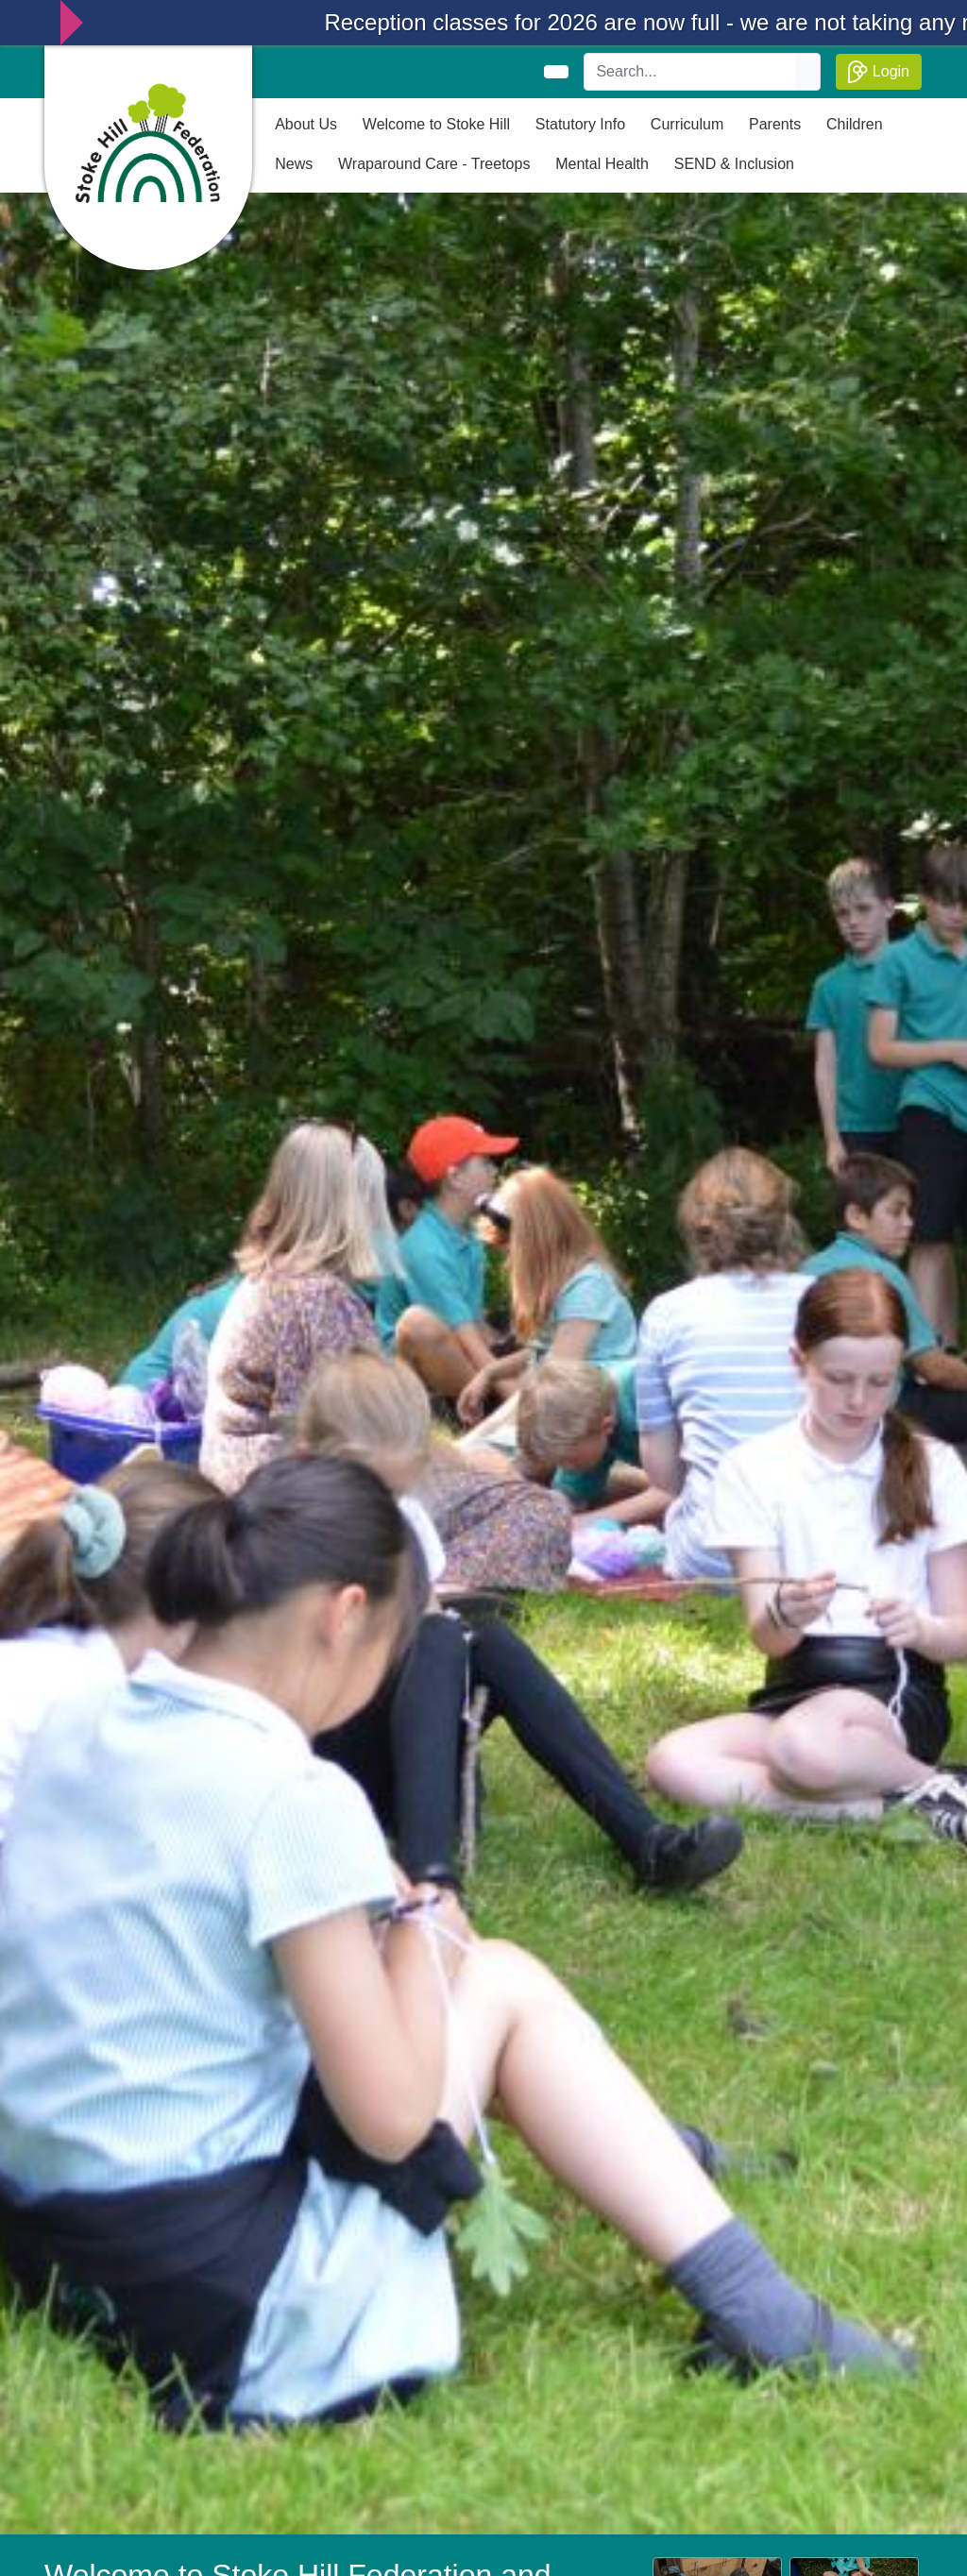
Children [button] (854, 124)
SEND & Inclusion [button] (734, 164)
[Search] (690, 72)
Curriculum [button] (687, 124)
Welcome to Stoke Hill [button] (436, 124)
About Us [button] (306, 124)
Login (878, 71)
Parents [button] (775, 124)
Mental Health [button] (602, 164)
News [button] (294, 164)
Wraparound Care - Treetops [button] (434, 164)
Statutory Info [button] (580, 124)
